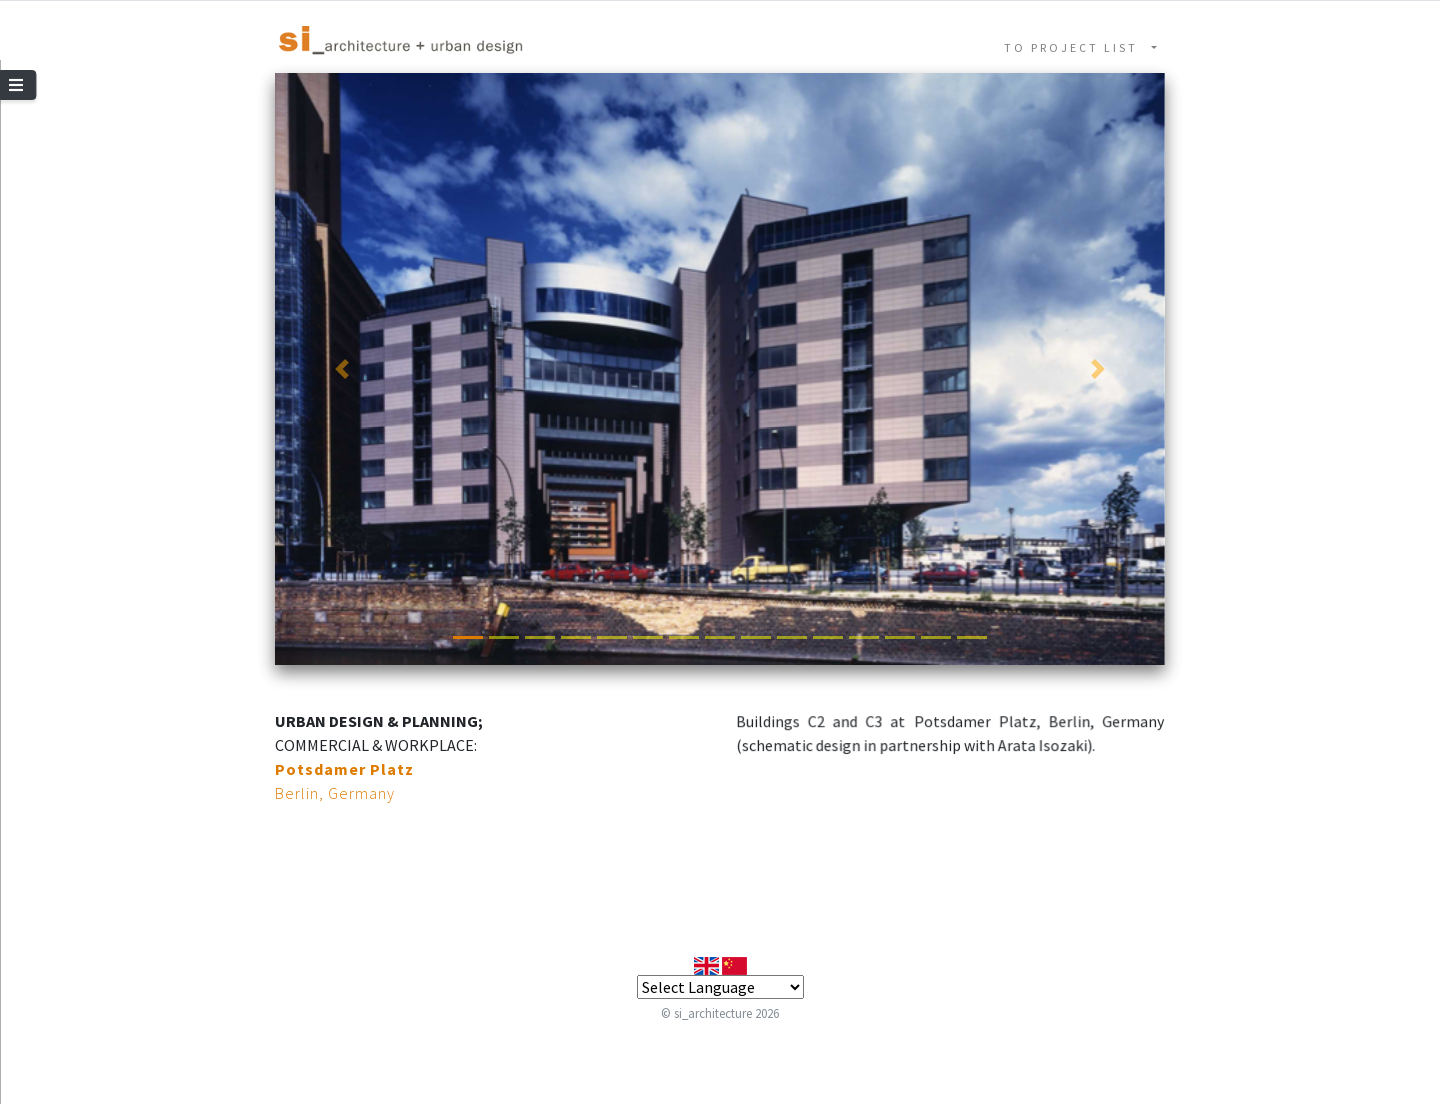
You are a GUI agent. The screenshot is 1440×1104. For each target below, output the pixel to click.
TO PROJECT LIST (1076, 47)
